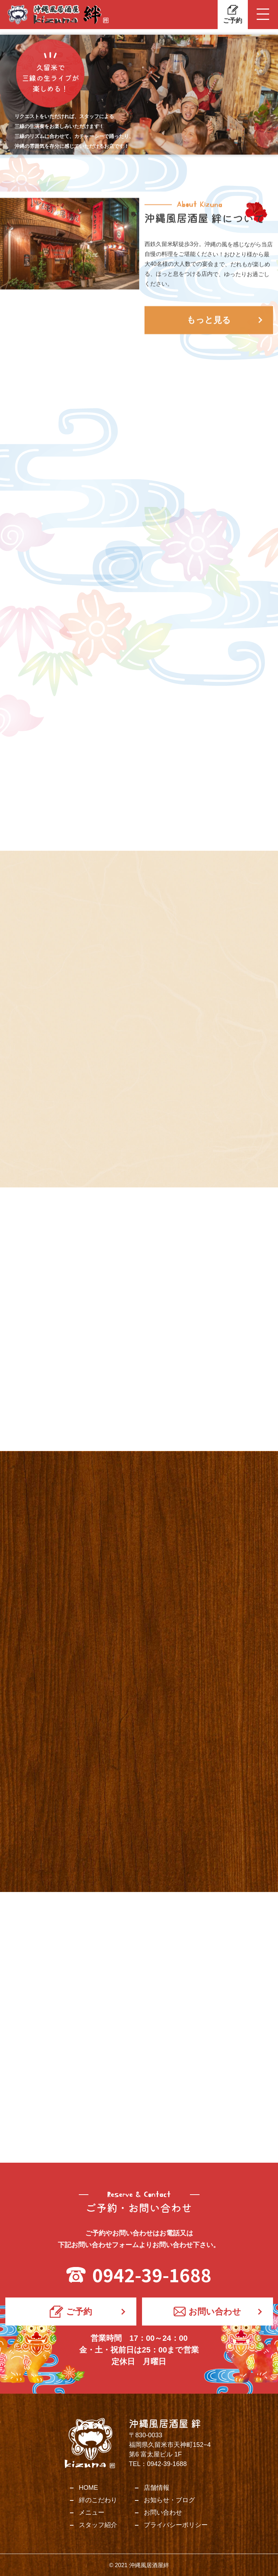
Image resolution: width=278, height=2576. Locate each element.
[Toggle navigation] (263, 14)
